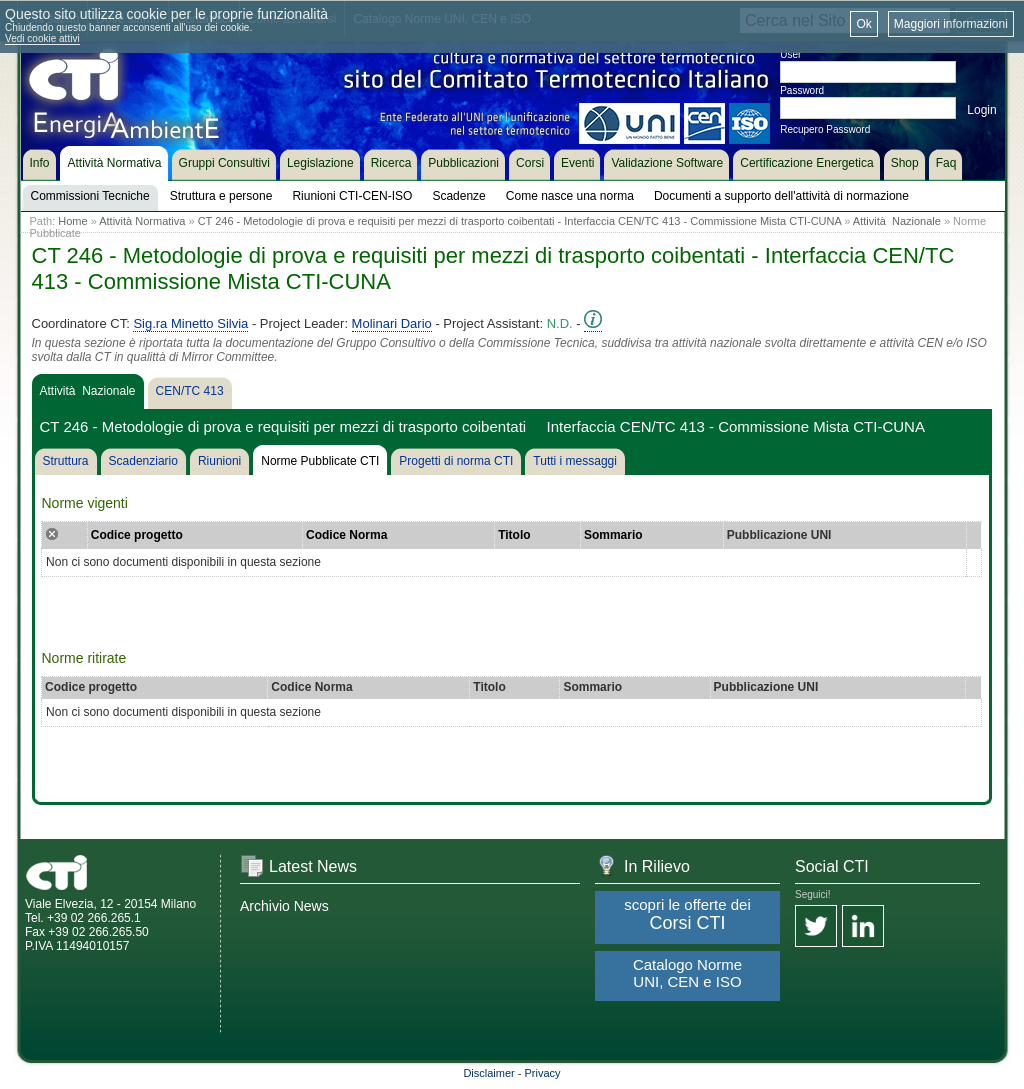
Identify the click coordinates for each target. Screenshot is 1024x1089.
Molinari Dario (392, 323)
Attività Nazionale (897, 221)
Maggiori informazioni (951, 24)
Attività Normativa (142, 221)
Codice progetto (137, 535)
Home (72, 221)
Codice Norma (346, 535)
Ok (863, 24)
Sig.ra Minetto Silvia (190, 323)
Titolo (514, 535)
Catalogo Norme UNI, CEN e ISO (687, 973)
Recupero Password (825, 129)
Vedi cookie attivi (42, 38)
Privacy (543, 1073)
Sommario (613, 535)
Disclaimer (488, 1073)
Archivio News (284, 906)
